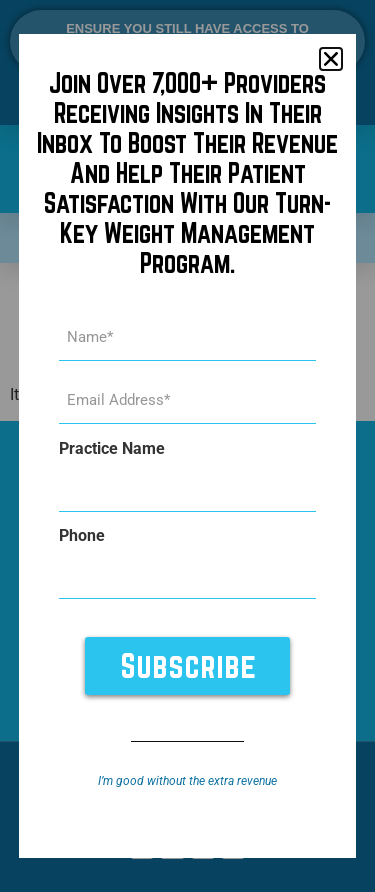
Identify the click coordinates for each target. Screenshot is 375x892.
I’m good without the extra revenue (187, 781)
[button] (331, 59)
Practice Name (112, 449)
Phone (82, 536)
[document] (187, 446)
